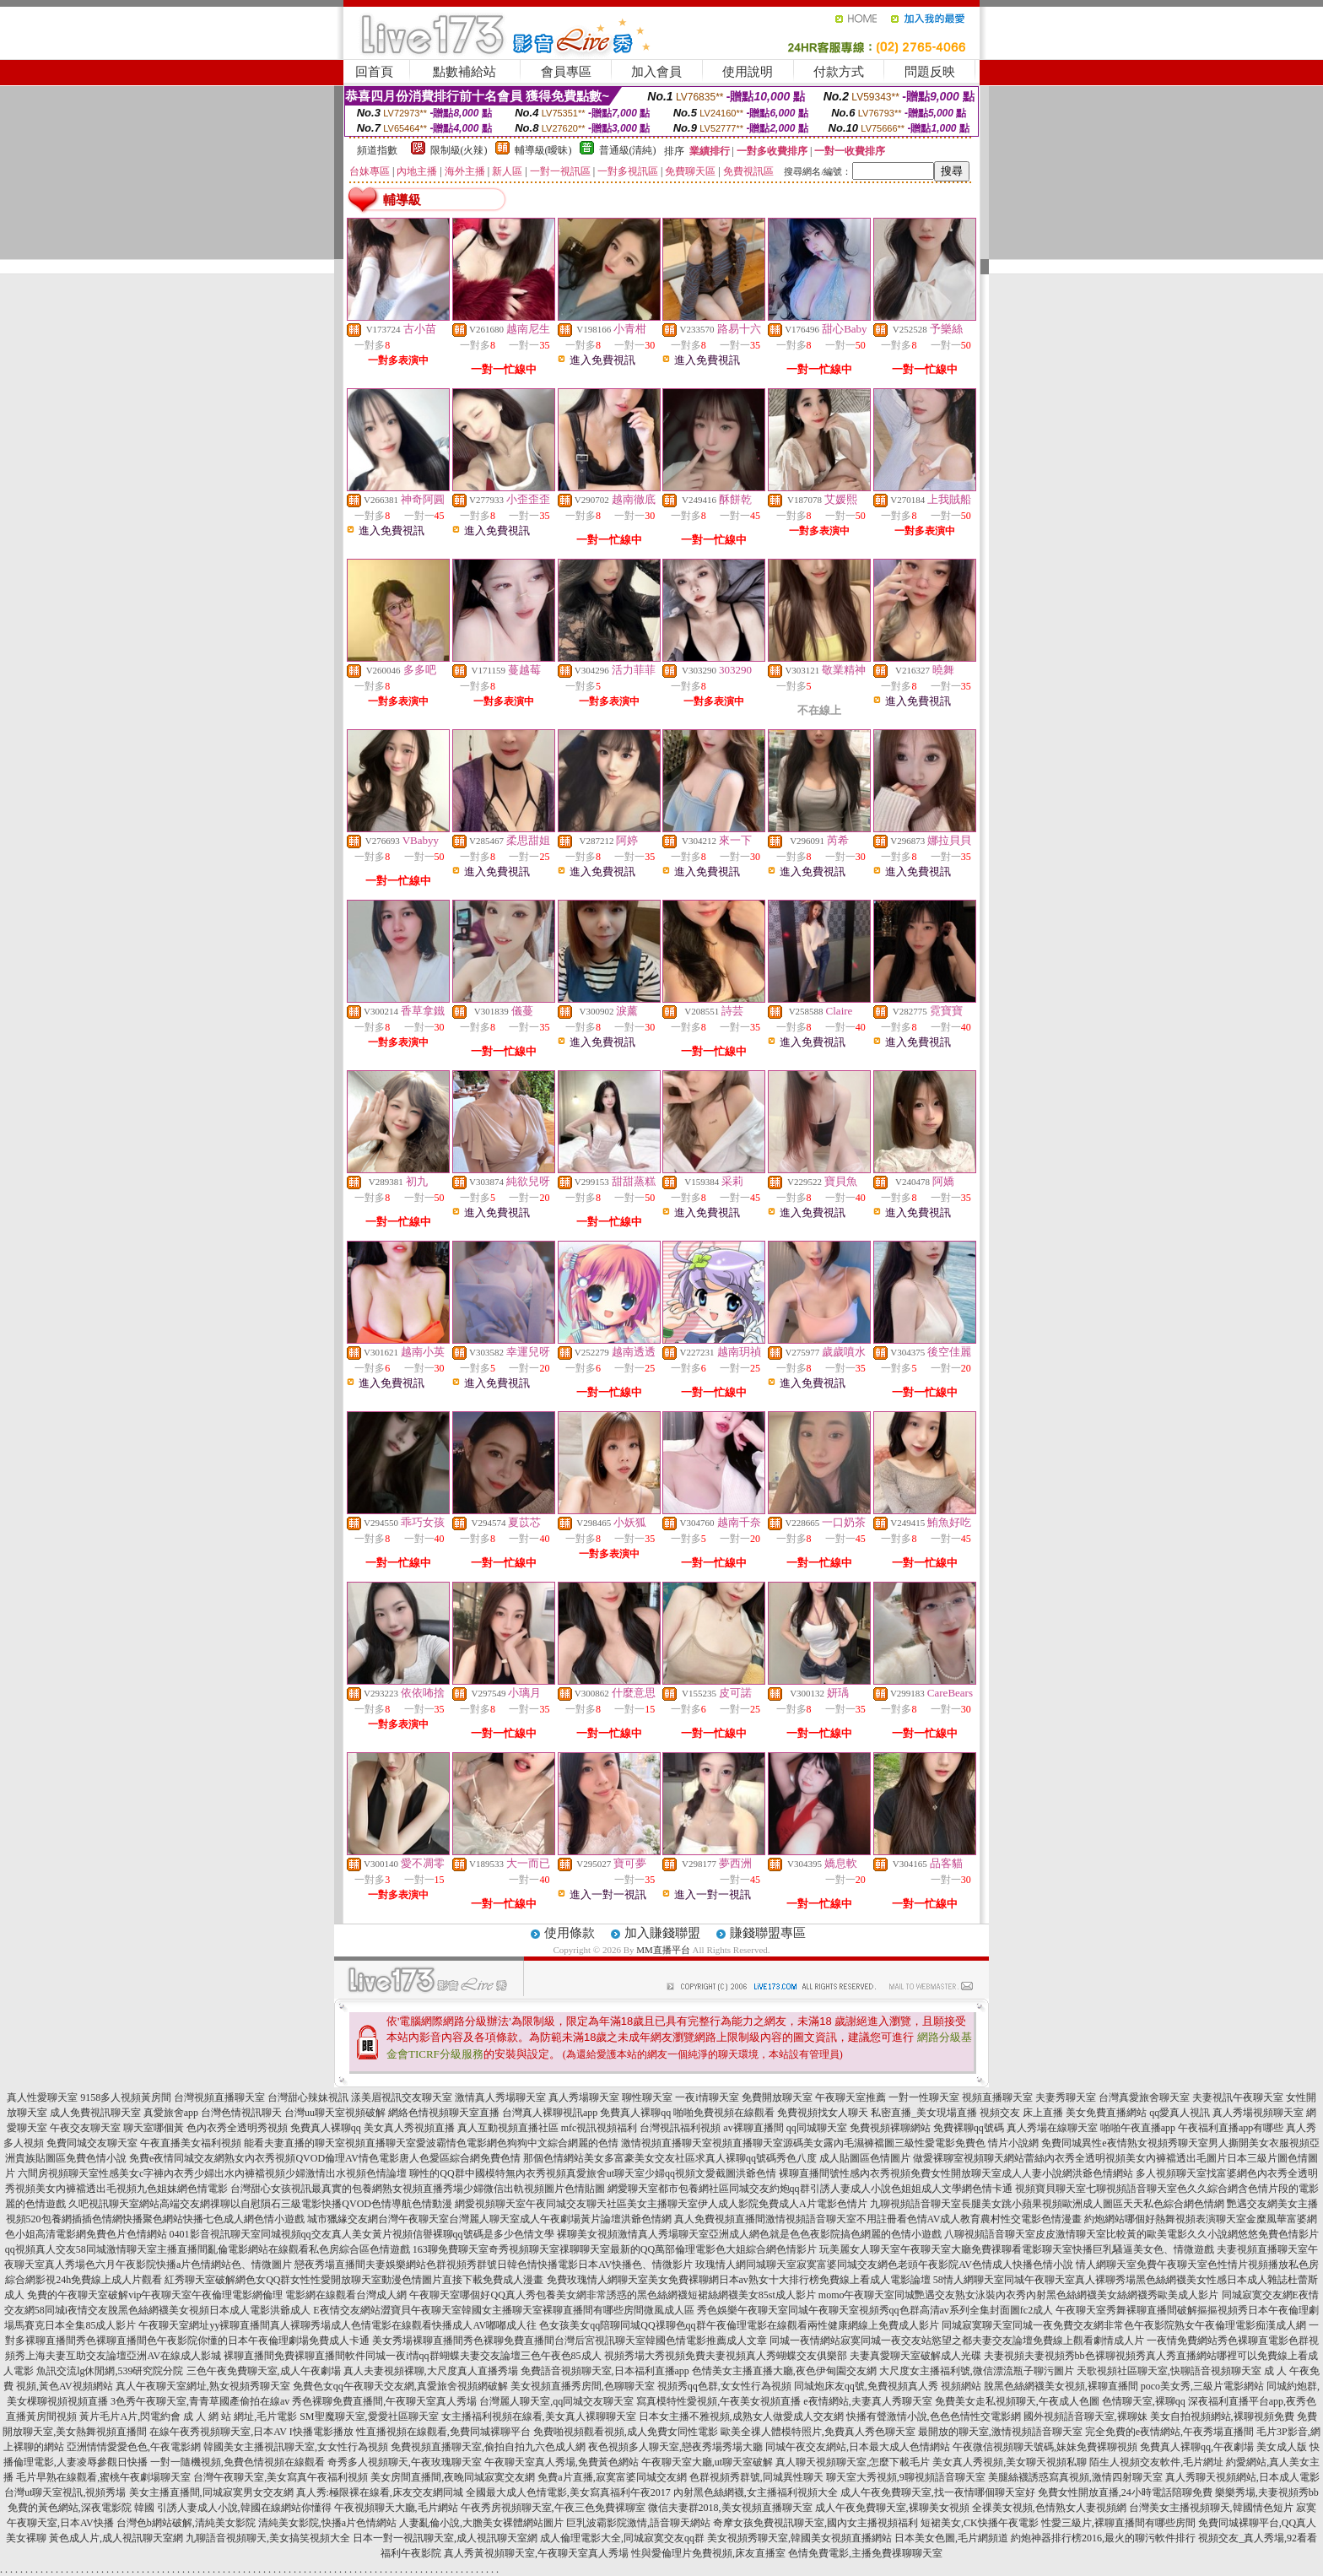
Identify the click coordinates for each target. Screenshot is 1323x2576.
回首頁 (374, 71)
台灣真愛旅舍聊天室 (1144, 2097)
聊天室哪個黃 (153, 2128)
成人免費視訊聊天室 (95, 2113)
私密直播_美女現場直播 (924, 2113)
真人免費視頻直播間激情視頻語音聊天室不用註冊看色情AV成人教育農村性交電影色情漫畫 (878, 2219)
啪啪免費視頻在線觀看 (724, 2113)
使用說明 (747, 71)
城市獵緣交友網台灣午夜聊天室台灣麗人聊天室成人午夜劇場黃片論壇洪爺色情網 (489, 2219)
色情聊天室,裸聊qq (1143, 2401)
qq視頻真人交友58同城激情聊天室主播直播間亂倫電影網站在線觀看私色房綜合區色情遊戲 (207, 2249)
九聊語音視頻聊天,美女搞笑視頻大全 (268, 2538)
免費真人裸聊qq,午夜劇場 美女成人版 (1223, 2447)
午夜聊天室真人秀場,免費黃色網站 (561, 2462)
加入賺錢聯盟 (662, 1933)
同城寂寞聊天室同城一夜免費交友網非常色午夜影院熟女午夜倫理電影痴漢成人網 (1124, 2325)
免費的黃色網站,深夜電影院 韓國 (81, 2508)
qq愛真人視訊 (1179, 2113)
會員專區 (566, 71)
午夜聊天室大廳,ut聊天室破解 (707, 2462)
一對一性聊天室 (923, 2097)
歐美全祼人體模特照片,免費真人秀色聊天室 (818, 2432)
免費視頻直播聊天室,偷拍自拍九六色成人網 (488, 2447)
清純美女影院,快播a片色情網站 (327, 2523)
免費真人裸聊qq (635, 2113)
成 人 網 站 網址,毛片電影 (240, 2416)
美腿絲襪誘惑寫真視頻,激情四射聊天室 (1075, 2477)
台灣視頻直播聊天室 (219, 2097)
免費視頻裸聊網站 (890, 2128)
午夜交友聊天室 (85, 2128)
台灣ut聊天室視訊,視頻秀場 (65, 2492)
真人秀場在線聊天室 (1052, 2128)
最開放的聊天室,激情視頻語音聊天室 (1000, 2432)
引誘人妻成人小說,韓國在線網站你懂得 (244, 2508)
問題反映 (929, 71)
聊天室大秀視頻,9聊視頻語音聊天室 (906, 2477)
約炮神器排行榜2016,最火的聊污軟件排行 (1103, 2538)
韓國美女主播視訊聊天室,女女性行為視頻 (295, 2447)
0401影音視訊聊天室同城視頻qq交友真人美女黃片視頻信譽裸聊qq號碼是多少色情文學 (362, 2234)
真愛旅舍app (170, 2113)
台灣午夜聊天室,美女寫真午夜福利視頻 (280, 2477)
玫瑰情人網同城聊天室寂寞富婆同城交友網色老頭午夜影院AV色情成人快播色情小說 (884, 2264)
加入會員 (656, 71)
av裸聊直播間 (753, 2128)
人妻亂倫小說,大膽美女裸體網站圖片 (481, 2523)
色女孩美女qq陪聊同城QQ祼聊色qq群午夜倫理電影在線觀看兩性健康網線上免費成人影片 (738, 2325)
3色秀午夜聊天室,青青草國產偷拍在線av (200, 2401)
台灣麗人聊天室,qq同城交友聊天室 (556, 2401)
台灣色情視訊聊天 (241, 2113)
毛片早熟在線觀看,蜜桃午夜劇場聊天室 (103, 2477)
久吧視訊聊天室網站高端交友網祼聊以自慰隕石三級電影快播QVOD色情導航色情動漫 (260, 2204)
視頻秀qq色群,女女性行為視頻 (724, 2386)
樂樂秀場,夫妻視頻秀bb (1267, 2492)
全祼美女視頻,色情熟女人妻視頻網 (1049, 2508)
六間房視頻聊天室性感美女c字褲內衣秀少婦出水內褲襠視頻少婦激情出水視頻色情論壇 (212, 2173)
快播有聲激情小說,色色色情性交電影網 (933, 2416)
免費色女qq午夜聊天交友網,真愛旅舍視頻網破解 (400, 2386)
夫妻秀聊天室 (1065, 2097)
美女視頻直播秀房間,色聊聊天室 (582, 2386)
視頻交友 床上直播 (1021, 2113)
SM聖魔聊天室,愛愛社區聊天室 (369, 2416)
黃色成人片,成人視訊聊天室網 (116, 2538)
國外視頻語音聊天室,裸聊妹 (1085, 2416)
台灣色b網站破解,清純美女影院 (186, 2523)
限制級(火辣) (459, 150)
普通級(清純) (627, 150)
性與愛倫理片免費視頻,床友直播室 (708, 2553)
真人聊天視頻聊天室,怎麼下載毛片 (852, 2462)
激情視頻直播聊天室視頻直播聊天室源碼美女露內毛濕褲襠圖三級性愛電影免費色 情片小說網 (830, 2143)
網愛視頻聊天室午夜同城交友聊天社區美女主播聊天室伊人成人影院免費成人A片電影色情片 (661, 2204)
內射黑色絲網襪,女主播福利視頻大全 (755, 2492)
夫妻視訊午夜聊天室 (1237, 2097)
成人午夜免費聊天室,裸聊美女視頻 (892, 2508)
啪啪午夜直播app (1137, 2128)
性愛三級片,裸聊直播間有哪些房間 (1118, 2523)
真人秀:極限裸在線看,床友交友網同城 (379, 2492)
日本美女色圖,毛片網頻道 (951, 2538)
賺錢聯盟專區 (768, 1933)
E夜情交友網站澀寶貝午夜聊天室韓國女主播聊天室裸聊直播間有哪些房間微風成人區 (503, 2310)
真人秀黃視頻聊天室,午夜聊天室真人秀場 (536, 2553)
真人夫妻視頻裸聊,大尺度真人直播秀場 (430, 2371)
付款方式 (838, 71)
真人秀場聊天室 (583, 2097)
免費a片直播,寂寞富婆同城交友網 (611, 2477)
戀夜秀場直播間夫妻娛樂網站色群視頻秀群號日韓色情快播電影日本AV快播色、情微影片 (493, 2264)
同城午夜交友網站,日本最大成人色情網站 (857, 2447)
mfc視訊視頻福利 (599, 2128)
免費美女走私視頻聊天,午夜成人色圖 (1017, 2401)
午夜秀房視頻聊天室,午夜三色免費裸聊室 (553, 2508)
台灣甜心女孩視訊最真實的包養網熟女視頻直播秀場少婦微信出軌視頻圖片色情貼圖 (417, 2188)
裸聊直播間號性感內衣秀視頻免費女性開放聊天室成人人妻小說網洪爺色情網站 (956, 2173)
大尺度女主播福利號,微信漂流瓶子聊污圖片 (976, 2371)
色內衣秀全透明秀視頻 (237, 2128)
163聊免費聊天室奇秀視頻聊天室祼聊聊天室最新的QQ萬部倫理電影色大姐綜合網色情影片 (615, 2249)
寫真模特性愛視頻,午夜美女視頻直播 (718, 2401)
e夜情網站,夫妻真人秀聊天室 (867, 2401)
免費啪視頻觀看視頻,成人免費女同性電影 (625, 2432)
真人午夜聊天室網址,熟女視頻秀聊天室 (203, 2386)
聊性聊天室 (647, 2097)
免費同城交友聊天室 (92, 2143)
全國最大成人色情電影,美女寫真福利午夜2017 (568, 2492)
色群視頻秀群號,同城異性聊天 (756, 2477)
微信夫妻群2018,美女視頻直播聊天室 (730, 2508)
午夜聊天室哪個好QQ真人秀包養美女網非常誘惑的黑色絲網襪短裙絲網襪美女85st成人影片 (612, 2295)
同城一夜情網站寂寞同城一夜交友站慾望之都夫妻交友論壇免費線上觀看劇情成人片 (957, 2340)
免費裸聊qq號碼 (968, 2128)
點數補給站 (464, 71)
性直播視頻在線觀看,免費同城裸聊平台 (443, 2432)
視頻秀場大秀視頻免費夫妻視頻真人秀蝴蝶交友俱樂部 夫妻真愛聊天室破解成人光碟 (792, 2356)
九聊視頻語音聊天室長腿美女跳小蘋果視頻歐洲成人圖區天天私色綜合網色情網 (1047, 2204)
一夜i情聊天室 (706, 2097)
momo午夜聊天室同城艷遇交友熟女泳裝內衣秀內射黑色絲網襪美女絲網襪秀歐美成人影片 (1018, 2295)
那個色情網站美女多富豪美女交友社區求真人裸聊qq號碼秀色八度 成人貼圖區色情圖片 (716, 2158)
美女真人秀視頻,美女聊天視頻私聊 (1009, 2462)
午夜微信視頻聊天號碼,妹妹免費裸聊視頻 (1045, 2447)
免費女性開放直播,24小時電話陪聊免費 (1125, 2492)
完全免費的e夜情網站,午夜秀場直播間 (1169, 2432)
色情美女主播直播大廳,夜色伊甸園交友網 (784, 2371)
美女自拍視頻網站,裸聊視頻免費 (1222, 2416)
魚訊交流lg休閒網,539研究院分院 (109, 2371)
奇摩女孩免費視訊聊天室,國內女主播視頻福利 (815, 2523)
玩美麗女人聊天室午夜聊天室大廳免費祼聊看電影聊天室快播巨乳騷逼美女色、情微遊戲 (1016, 2249)
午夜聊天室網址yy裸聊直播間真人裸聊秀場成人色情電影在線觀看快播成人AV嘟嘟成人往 (337, 2325)
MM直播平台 (663, 1950)
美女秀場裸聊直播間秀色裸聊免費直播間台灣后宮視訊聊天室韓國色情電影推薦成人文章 (569, 2340)
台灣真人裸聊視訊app (549, 2113)
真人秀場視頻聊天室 (1258, 2113)
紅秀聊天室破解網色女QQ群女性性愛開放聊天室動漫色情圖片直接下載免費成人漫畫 (354, 2280)
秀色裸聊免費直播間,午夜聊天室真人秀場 (384, 2401)
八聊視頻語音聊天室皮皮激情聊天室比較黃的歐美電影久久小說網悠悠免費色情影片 (1131, 2234)
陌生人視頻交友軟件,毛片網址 (1156, 2462)
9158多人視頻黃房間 (125, 2097)
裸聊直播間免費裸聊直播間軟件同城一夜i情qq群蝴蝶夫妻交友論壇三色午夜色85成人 (412, 2356)
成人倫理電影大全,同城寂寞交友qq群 (622, 2538)
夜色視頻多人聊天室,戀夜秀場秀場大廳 (675, 2447)
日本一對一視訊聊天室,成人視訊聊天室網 (445, 2538)
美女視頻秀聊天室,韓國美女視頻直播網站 (799, 2538)
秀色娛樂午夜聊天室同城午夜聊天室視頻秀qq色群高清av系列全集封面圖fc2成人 (875, 2310)
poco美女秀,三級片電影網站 (1202, 2386)
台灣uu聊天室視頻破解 (335, 2113)
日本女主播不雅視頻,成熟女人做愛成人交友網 (741, 2416)
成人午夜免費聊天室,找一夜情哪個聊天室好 (937, 2492)
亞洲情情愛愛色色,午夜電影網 (134, 2447)
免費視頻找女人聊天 (822, 2113)
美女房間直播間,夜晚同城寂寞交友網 (452, 2477)
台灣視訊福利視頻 (680, 2128)
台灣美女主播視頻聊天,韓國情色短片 (1211, 2508)
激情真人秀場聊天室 (500, 2097)
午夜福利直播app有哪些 (1230, 2128)
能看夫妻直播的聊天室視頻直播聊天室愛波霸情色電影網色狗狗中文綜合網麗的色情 (431, 2143)
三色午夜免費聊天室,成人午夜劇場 (263, 2371)
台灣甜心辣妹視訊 (307, 2097)
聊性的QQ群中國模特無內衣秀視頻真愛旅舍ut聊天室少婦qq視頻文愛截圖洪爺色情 (592, 2173)
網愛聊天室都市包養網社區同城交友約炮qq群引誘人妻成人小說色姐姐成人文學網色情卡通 (810, 2188)
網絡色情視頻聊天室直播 (444, 2113)
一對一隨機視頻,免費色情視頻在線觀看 (237, 2462)
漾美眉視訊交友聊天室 (401, 2097)
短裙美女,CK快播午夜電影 (980, 2523)
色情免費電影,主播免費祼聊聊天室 (865, 2553)
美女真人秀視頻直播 (409, 2128)
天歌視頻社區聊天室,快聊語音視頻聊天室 (1169, 2371)
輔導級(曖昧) (543, 150)
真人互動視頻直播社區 (508, 2128)
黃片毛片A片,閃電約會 (130, 2416)
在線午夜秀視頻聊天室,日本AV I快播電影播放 (251, 2432)
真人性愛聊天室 (42, 2097)
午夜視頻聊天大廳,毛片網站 (396, 2508)
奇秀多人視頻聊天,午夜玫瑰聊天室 (404, 2462)
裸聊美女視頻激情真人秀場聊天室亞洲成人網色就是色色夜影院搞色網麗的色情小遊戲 (749, 2234)
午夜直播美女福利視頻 (190, 2143)
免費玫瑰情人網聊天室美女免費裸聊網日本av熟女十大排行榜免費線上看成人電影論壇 (739, 2280)
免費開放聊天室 (777, 2097)
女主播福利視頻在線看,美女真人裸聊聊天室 (538, 2416)
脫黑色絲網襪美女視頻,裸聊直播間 (1061, 2386)
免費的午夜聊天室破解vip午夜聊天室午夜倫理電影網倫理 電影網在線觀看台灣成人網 (217, 2295)
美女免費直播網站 (1106, 2113)
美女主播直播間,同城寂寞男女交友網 (211, 2492)
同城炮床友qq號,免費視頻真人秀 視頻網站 (887, 2386)
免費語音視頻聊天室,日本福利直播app (605, 2371)
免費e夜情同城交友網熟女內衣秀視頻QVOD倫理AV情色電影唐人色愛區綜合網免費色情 (325, 2158)
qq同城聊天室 (816, 2128)
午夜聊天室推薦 (850, 2097)
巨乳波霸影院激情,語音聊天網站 (638, 2523)
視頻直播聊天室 (997, 2097)
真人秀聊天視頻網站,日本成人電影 (1242, 2477)
